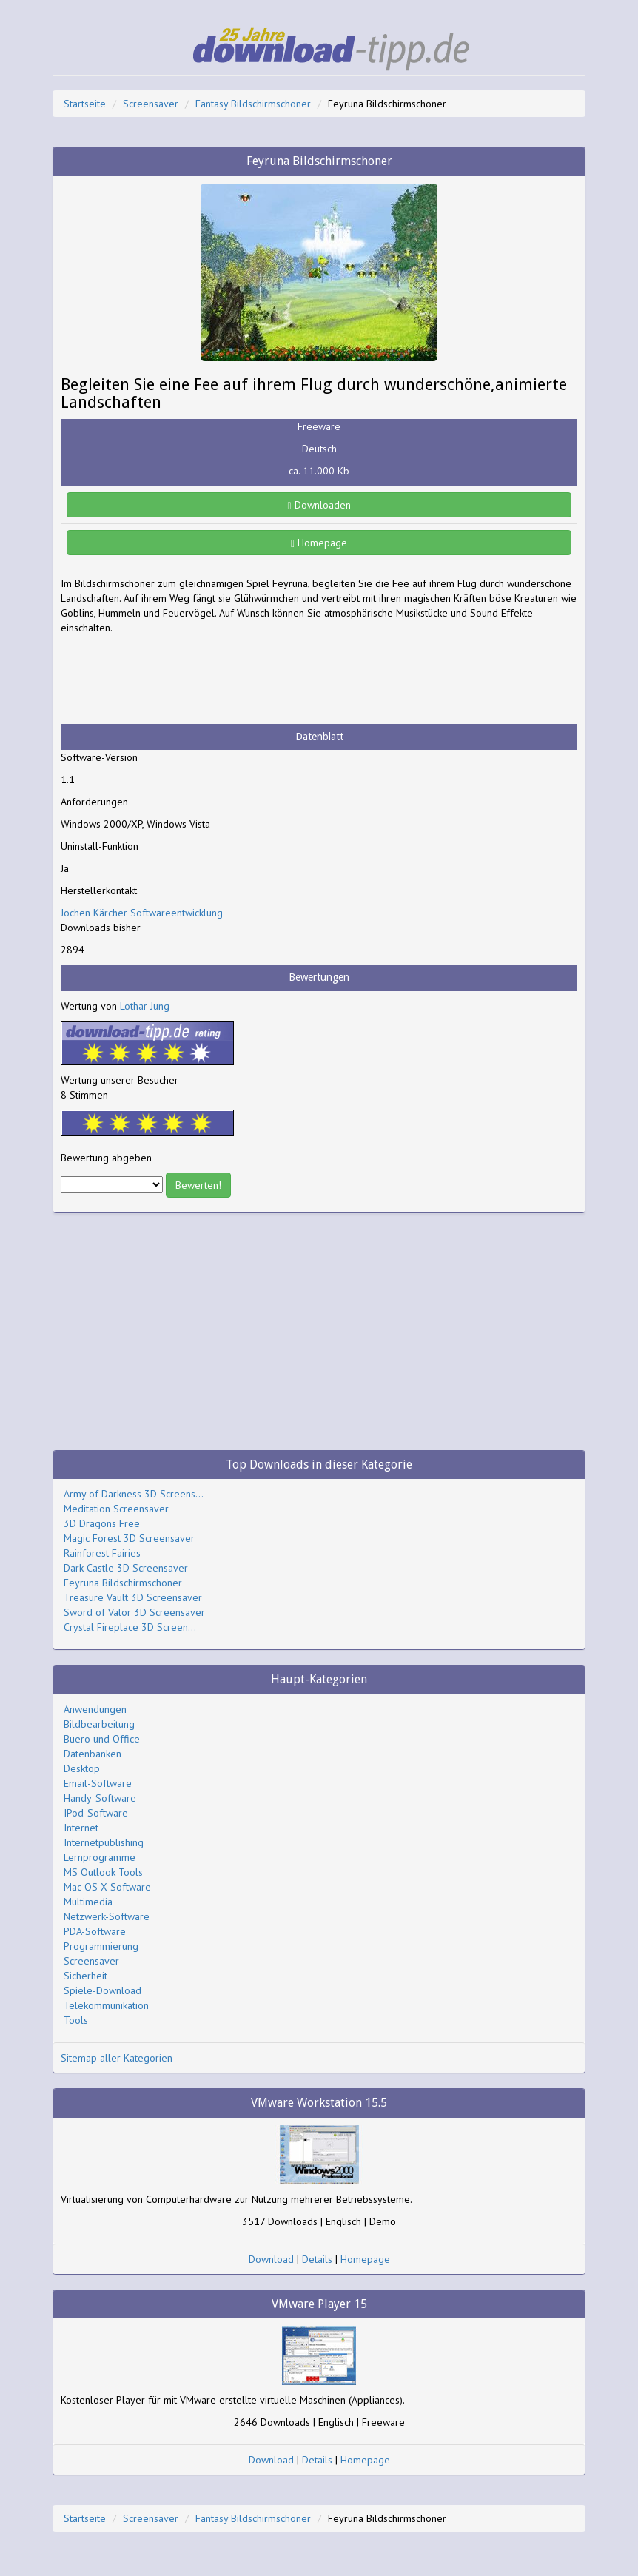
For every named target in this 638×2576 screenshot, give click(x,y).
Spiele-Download (102, 1990)
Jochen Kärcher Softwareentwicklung (142, 912)
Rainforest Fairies (102, 1553)
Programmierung (101, 1946)
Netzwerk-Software (107, 1916)
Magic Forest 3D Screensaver (129, 1538)
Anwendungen (95, 1709)
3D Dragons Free (102, 1523)
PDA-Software (95, 1931)
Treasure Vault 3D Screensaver (133, 1597)
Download (271, 2259)
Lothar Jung (144, 1006)
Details (317, 2259)
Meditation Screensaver (116, 1508)
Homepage (319, 542)
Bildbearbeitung (99, 1724)
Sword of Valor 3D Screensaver (134, 1612)
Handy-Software (100, 1798)
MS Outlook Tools (103, 1872)
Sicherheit (85, 1975)
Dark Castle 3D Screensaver (126, 1567)
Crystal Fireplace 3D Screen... (130, 1627)
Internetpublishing (104, 1842)
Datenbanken (92, 1753)
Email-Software (98, 1783)
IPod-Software (96, 1812)
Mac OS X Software (107, 1887)
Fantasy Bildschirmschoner (253, 103)
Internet (81, 1827)
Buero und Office (102, 1738)
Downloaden (318, 504)
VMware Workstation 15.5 (319, 2103)
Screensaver (150, 103)
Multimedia (88, 1901)
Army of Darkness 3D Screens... (134, 1493)
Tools (76, 2020)
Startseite (85, 103)
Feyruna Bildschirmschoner (123, 1582)
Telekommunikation (106, 2005)
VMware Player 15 (319, 2304)
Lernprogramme (99, 1857)
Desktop (82, 1768)
